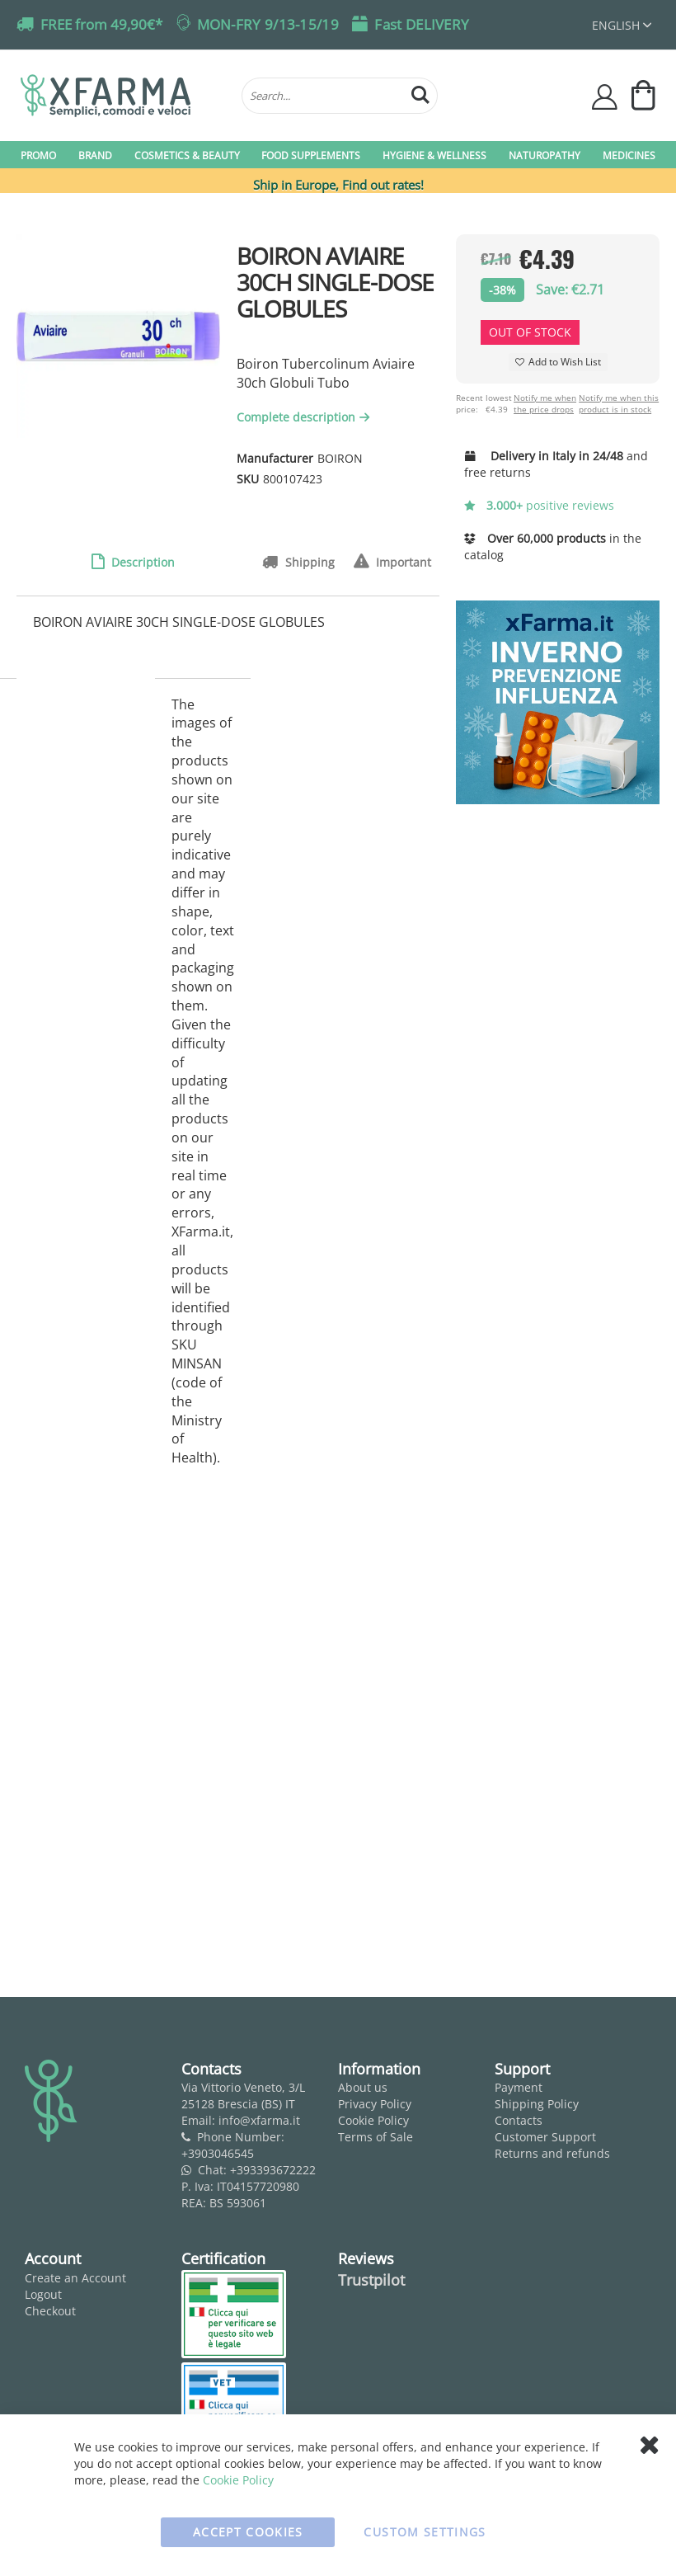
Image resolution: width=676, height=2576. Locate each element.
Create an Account (75, 2278)
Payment (518, 2087)
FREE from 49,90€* (101, 24)
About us (362, 2087)
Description (141, 562)
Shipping (308, 562)
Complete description (305, 417)
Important (402, 562)
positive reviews (539, 505)
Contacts (518, 2120)
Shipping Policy (537, 2104)
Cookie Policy (373, 2120)
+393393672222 (273, 2170)
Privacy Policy (374, 2104)
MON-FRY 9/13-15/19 (268, 24)
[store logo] (123, 95)
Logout (43, 2294)
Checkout (50, 2311)
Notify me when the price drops (545, 403)
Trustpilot (371, 2280)
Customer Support (545, 2137)
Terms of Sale (375, 2137)
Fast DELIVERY (421, 24)
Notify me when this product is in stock (619, 403)
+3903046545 (217, 2153)
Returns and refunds (552, 2153)
